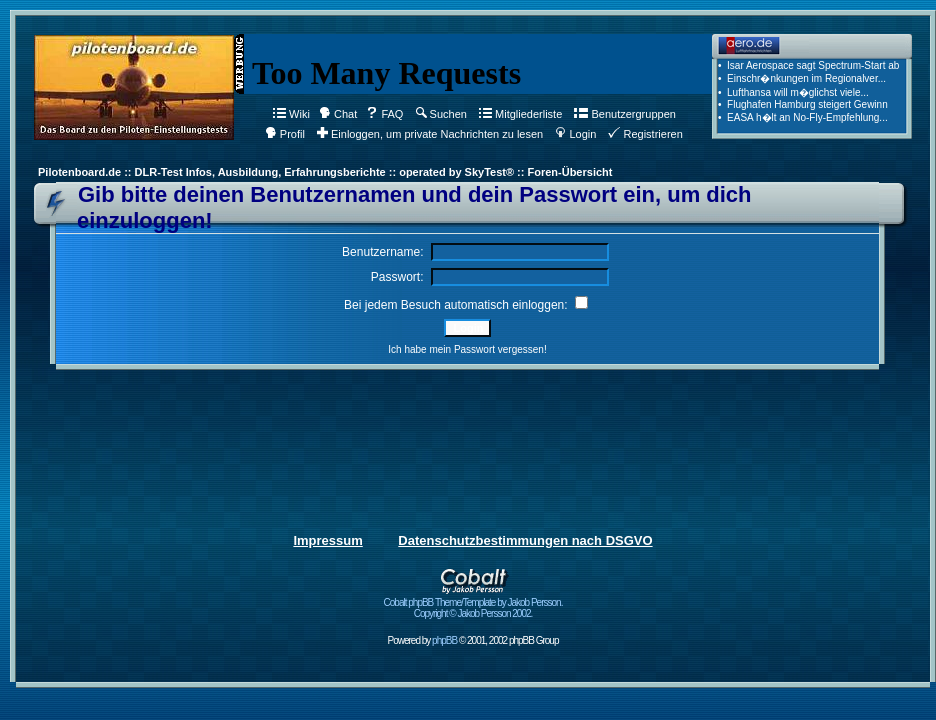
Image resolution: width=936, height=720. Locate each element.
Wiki (291, 114)
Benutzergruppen (624, 114)
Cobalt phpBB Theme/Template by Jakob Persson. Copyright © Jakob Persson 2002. (473, 603)
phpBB (444, 640)
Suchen (441, 114)
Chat (338, 114)
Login (575, 134)
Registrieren (645, 134)
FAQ (384, 114)
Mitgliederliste (520, 114)
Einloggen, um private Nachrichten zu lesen (430, 134)
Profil (285, 134)
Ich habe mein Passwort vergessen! (467, 349)
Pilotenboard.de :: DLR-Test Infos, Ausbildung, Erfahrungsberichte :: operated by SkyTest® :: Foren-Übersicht (325, 172)
